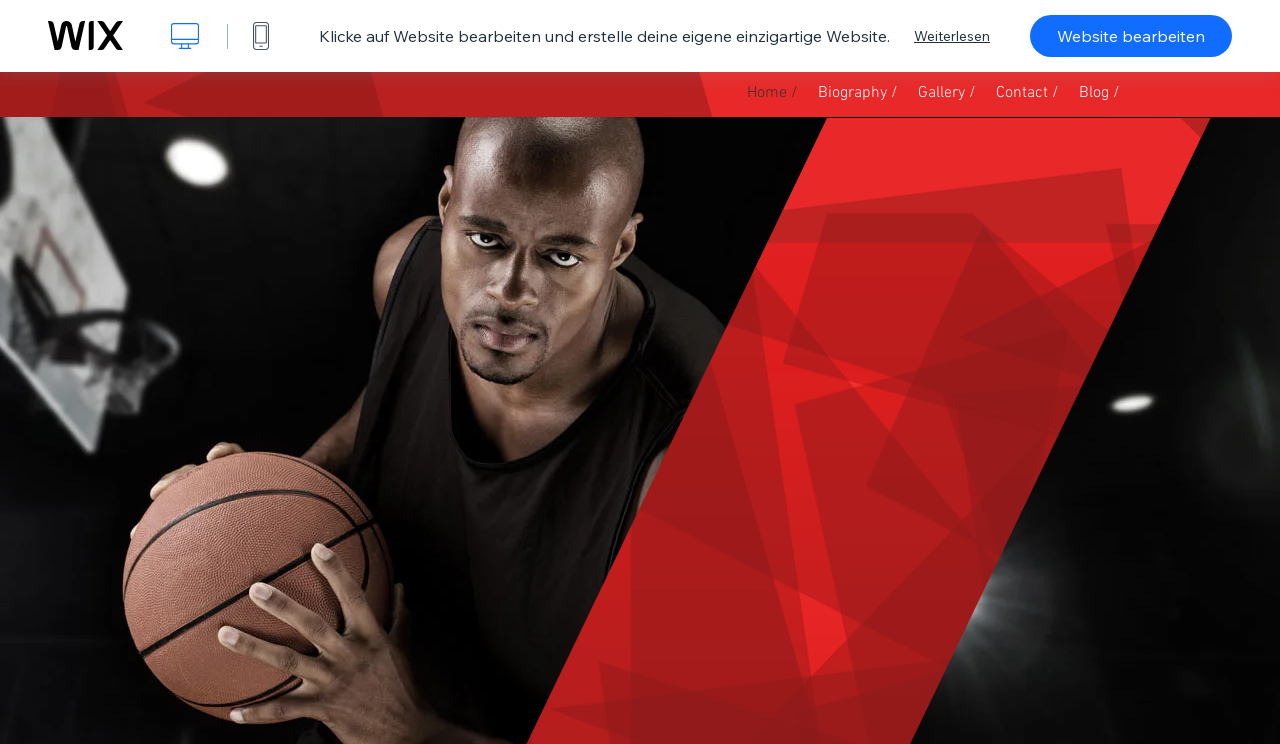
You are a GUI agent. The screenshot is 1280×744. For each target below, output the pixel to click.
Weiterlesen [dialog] (952, 36)
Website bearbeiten (1131, 36)
